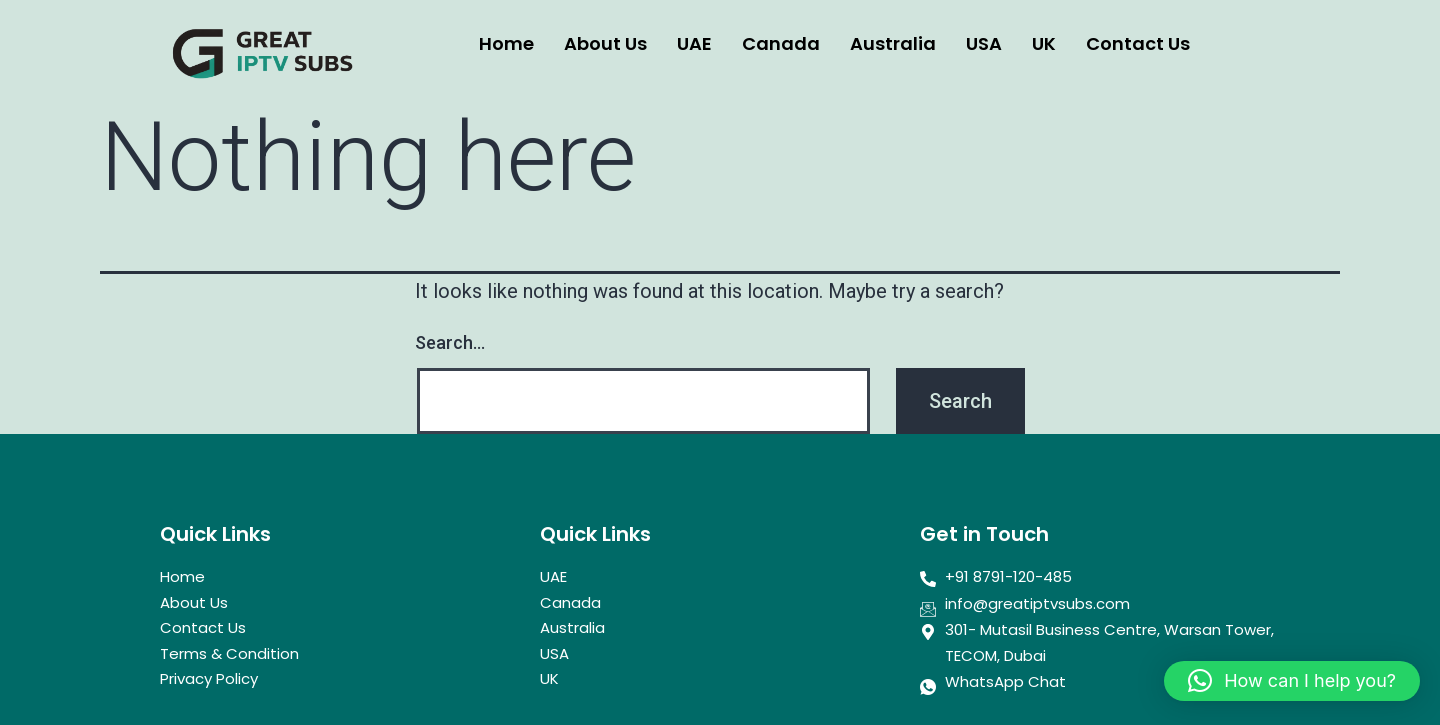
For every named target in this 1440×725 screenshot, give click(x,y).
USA (984, 43)
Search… (450, 342)
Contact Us (1138, 43)
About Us (605, 43)
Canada (781, 43)
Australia (893, 43)
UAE (694, 43)
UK (1044, 43)
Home (506, 43)
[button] (1292, 681)
